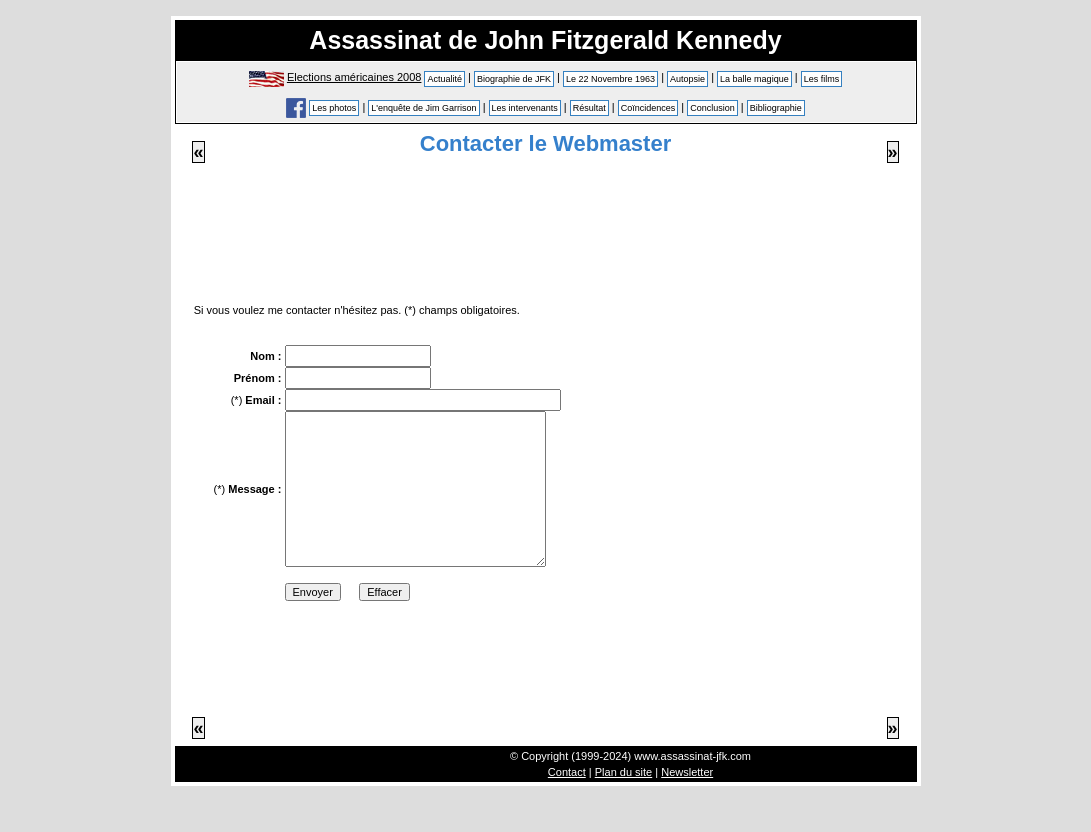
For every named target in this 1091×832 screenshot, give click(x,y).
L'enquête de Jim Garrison (423, 108)
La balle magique (754, 79)
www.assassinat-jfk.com (692, 786)
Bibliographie (776, 108)
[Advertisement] (546, 233)
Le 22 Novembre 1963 (610, 79)
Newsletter (687, 802)
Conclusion (712, 108)
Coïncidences (648, 108)
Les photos (334, 108)
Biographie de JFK (514, 79)
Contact (567, 802)
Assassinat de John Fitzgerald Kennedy (545, 40)
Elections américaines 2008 (354, 77)
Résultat (589, 108)
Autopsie (687, 79)
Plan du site (623, 802)
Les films (822, 79)
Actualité (444, 79)
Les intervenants (525, 108)
